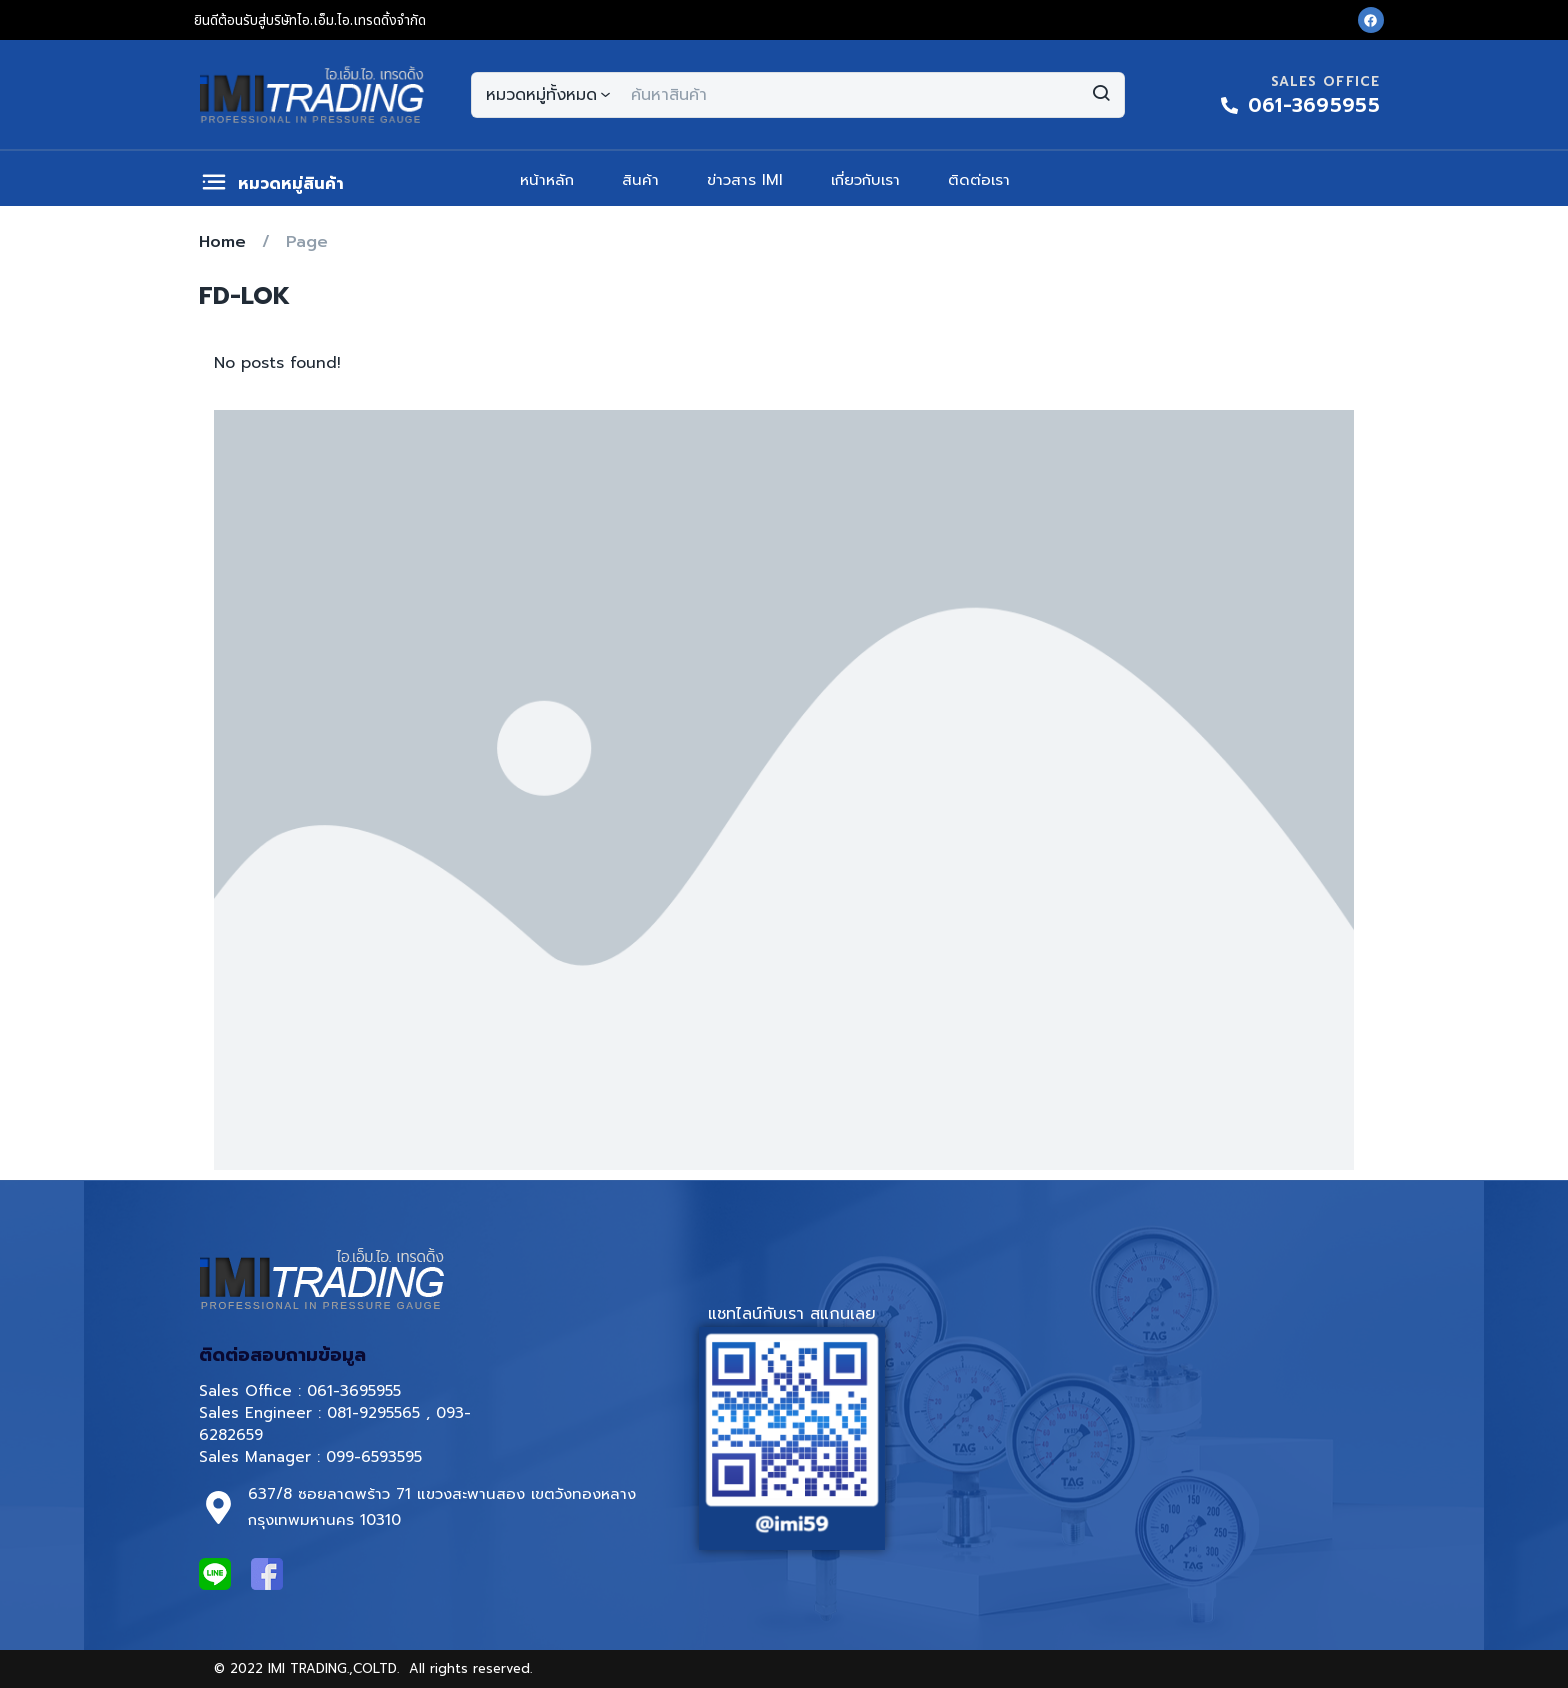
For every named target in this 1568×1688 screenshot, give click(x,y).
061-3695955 (354, 1391)
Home (222, 242)
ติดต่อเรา (979, 180)
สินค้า (640, 180)
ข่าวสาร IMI (745, 180)
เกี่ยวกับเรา (865, 180)
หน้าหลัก (547, 180)
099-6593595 (377, 1457)
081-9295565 (373, 1413)
